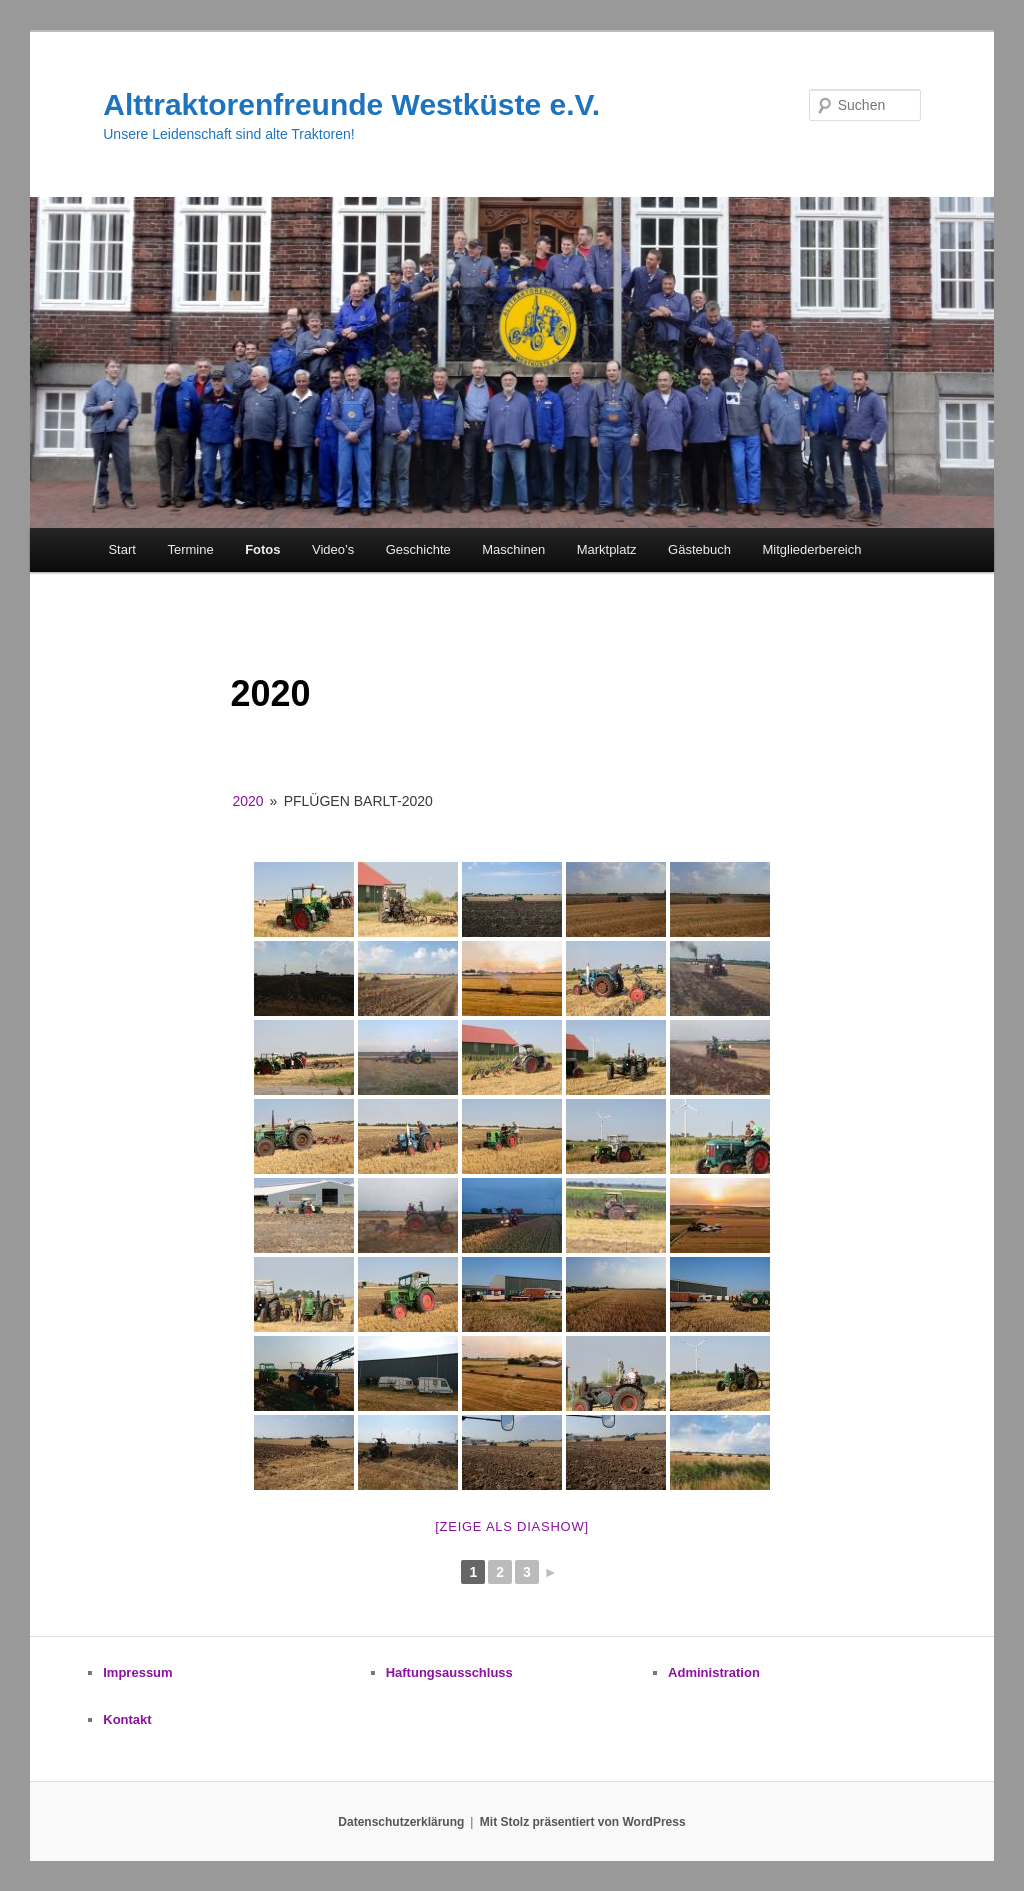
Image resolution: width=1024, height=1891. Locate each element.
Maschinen (513, 549)
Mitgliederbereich (811, 549)
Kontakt (127, 1719)
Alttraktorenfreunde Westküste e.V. (351, 104)
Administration (714, 1672)
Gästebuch (699, 549)
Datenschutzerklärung (401, 1822)
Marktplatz (607, 549)
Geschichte (418, 549)
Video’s (333, 549)
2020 (247, 801)
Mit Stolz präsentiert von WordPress (583, 1822)
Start (121, 549)
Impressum (137, 1672)
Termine (190, 549)
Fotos (262, 549)
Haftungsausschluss (449, 1672)
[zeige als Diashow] (512, 1526)
